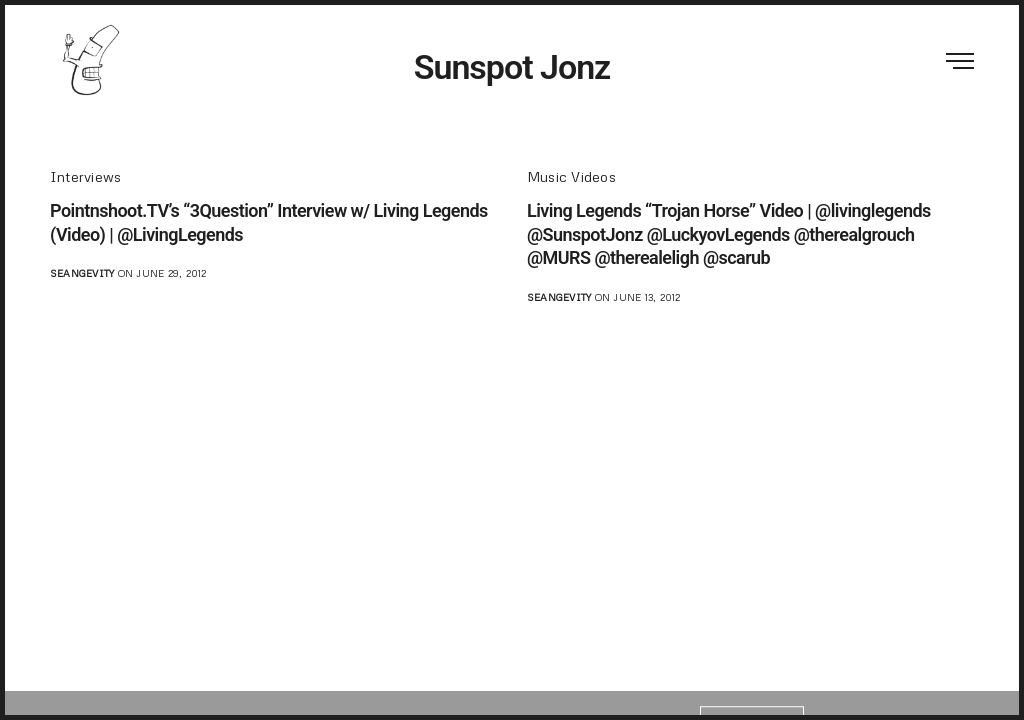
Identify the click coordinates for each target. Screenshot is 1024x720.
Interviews (85, 176)
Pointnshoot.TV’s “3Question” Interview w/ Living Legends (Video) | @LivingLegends (269, 222)
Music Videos (571, 176)
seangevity (82, 273)
